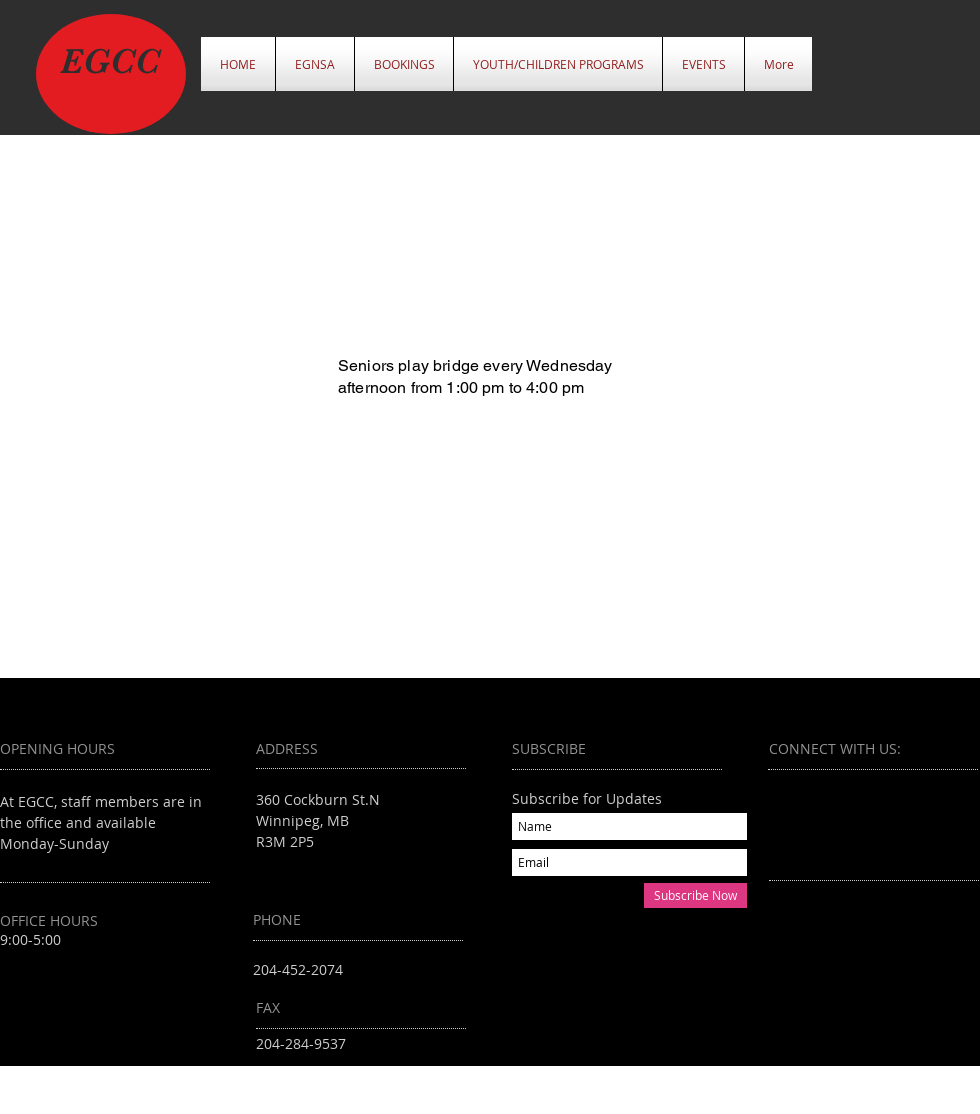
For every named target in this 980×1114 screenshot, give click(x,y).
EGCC (110, 61)
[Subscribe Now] (695, 895)
